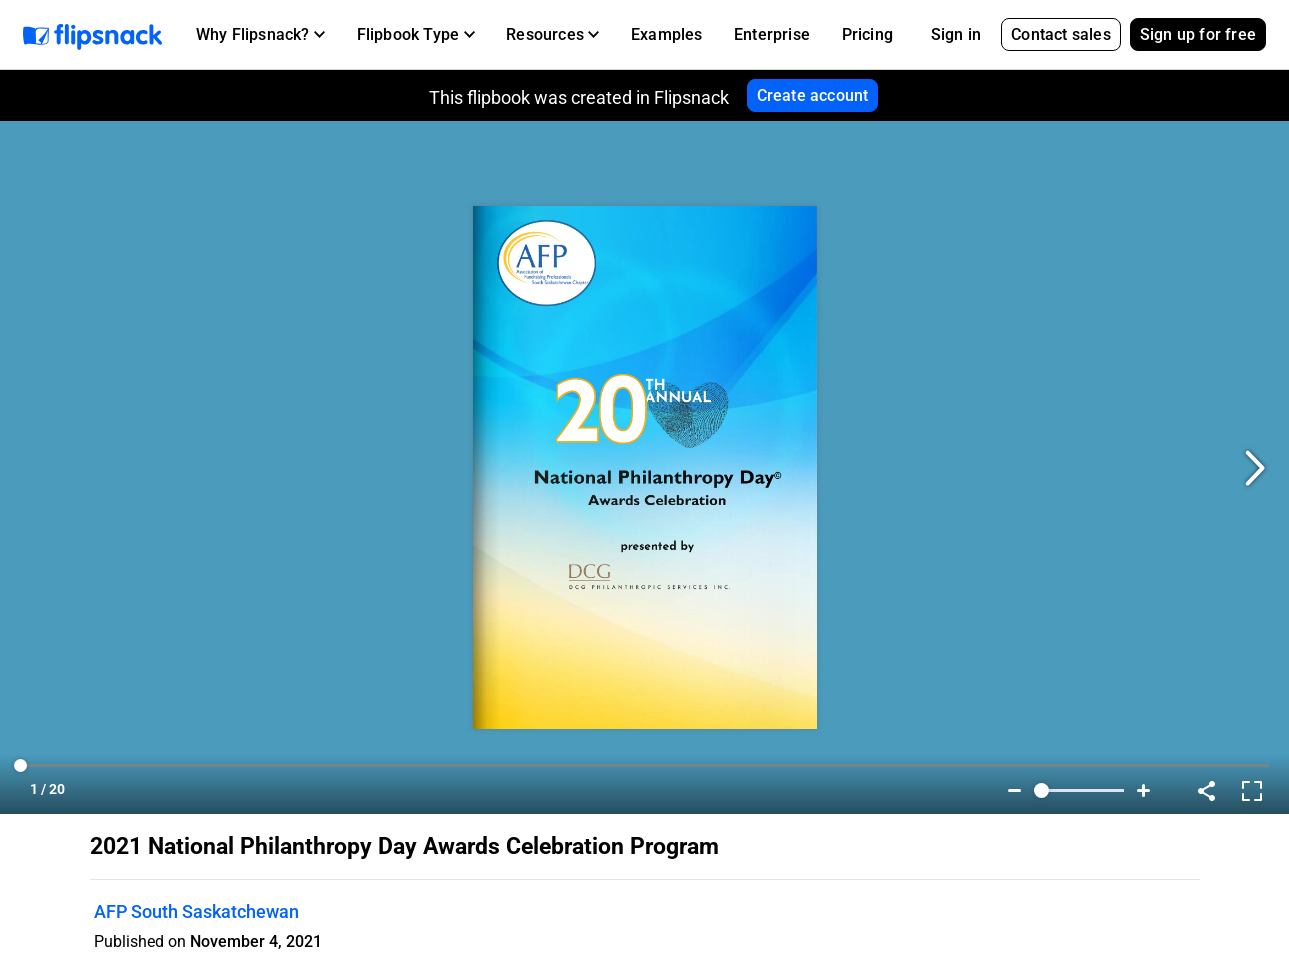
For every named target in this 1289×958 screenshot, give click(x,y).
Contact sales (1061, 34)
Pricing (867, 34)
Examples (667, 34)
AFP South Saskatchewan (196, 911)
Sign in (956, 34)
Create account (813, 95)
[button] (260, 35)
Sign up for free (1198, 34)
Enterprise (772, 34)
